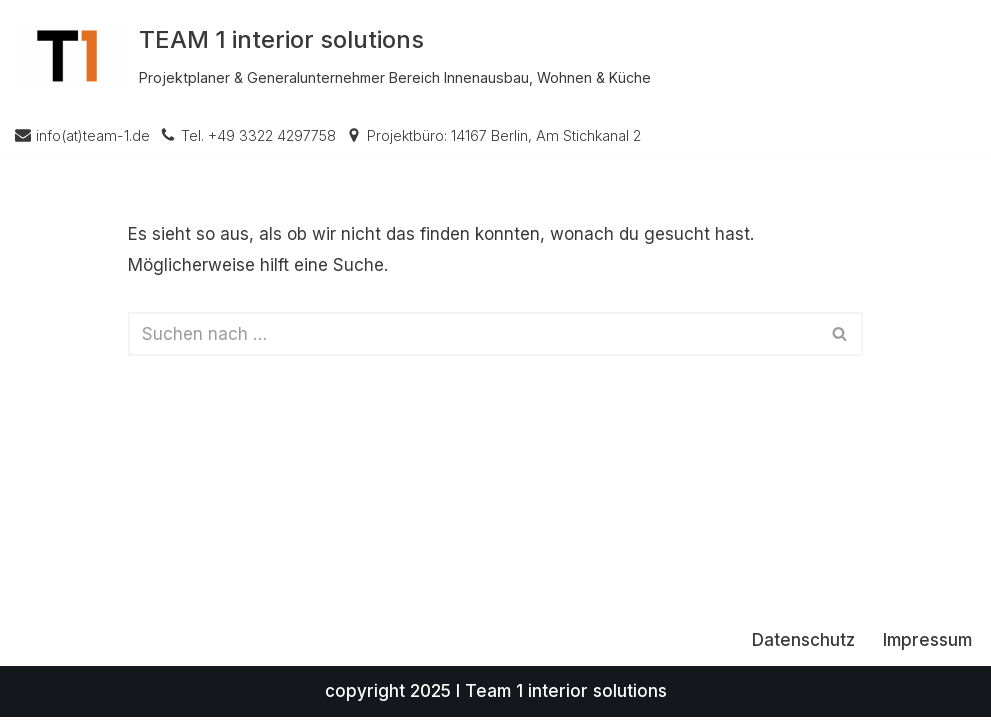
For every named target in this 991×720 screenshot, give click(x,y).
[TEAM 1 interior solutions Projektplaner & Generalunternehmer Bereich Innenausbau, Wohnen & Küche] (333, 56)
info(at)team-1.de (93, 135)
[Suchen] (473, 334)
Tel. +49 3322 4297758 (258, 135)
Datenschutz (803, 643)
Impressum (927, 643)
